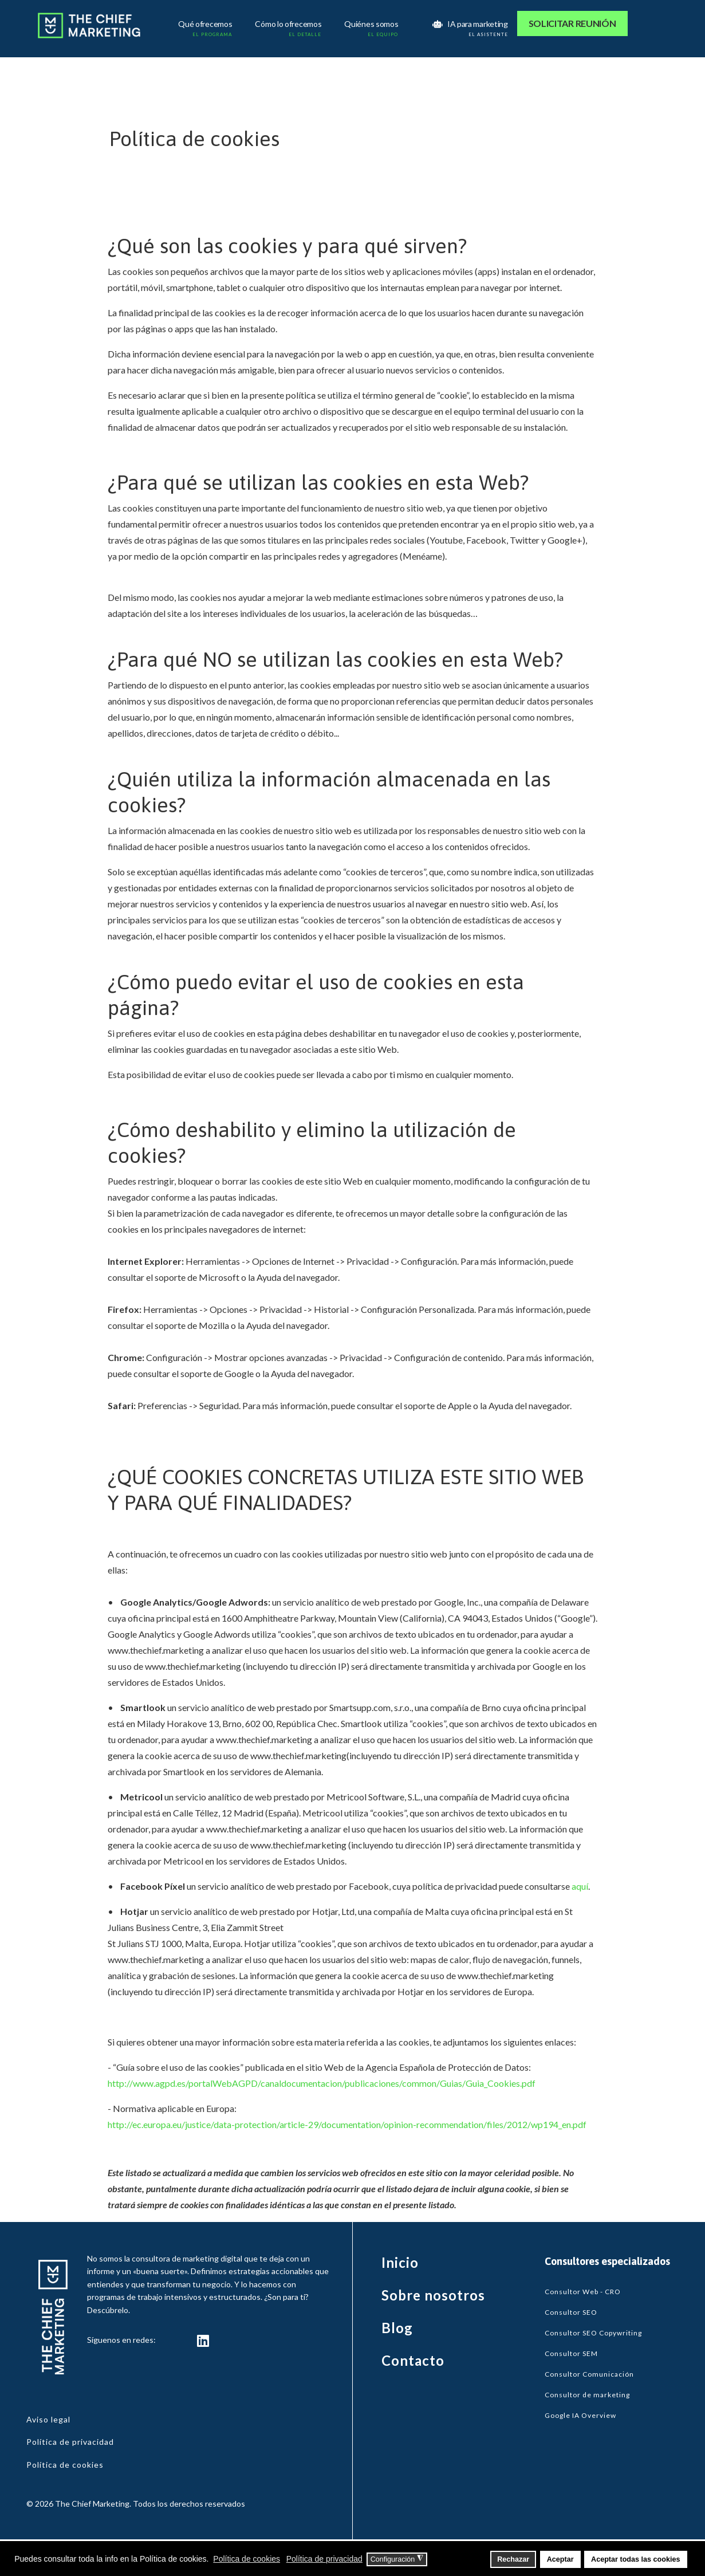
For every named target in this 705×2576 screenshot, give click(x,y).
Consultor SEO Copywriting (593, 2333)
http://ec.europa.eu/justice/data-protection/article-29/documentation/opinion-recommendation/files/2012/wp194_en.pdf (347, 2124)
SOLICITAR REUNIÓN (572, 23)
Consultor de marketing (587, 2394)
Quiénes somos (372, 25)
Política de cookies (65, 2464)
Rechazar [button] (513, 2559)
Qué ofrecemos (206, 25)
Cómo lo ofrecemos (289, 25)
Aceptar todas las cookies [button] (635, 2559)
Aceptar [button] (560, 2559)
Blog (397, 2327)
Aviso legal (48, 2419)
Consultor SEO (571, 2312)
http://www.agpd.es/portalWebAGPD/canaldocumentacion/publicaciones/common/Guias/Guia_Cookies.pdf (321, 2083)
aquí (580, 1886)
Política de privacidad (70, 2442)
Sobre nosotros (433, 2295)
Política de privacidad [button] (324, 2558)
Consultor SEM (571, 2353)
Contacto (412, 2360)
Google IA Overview (580, 2415)
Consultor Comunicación (589, 2374)
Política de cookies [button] (246, 2558)
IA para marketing (471, 25)
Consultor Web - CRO (583, 2291)
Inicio (400, 2262)
